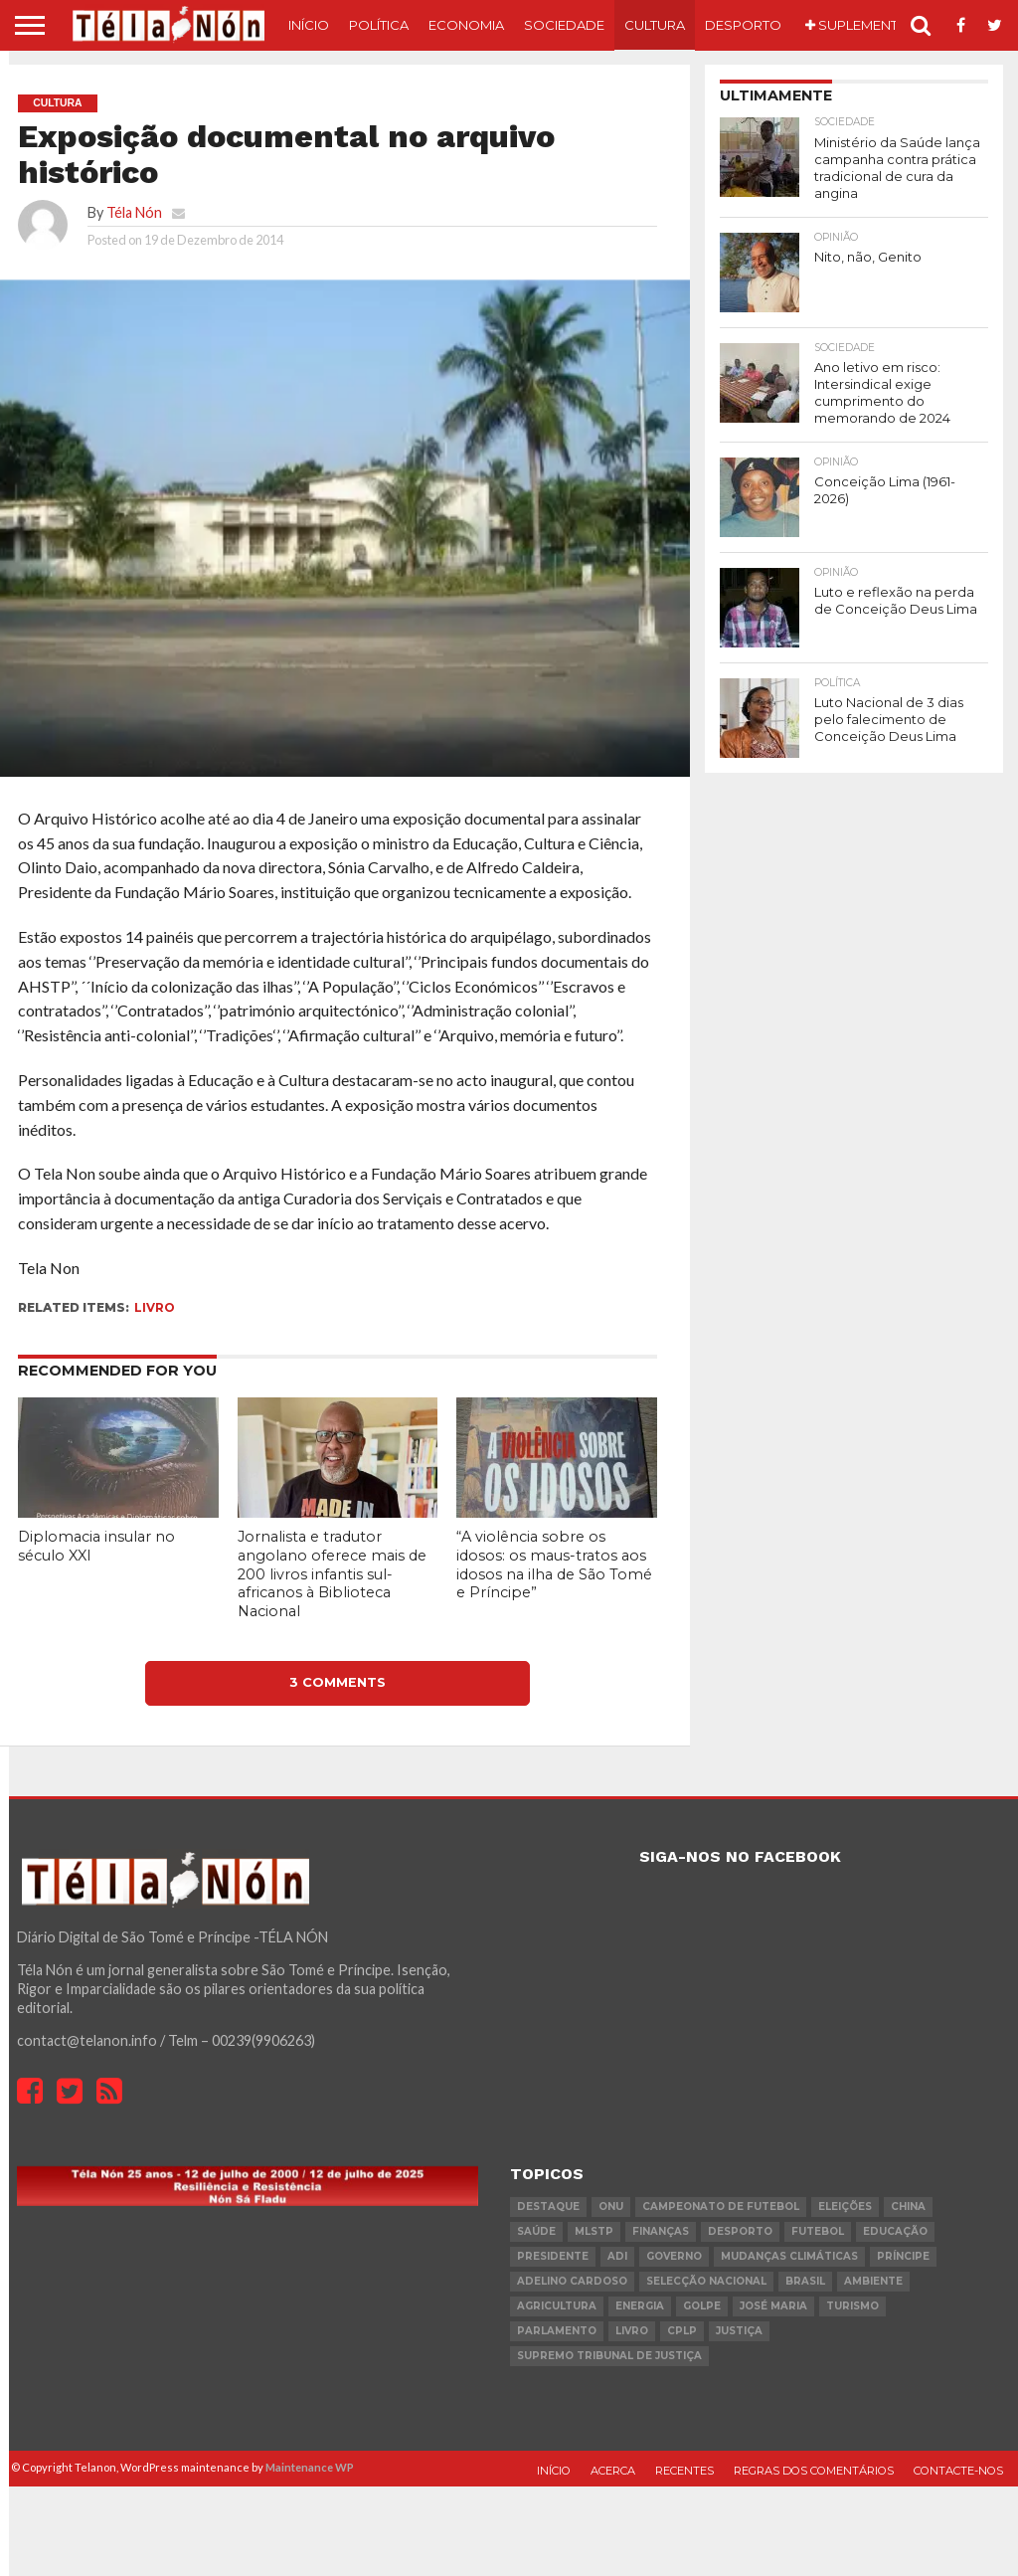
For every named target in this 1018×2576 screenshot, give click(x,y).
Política (379, 25)
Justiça (739, 2330)
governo (674, 2256)
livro (154, 1307)
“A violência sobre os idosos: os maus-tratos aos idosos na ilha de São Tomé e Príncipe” (554, 1564)
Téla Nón (134, 212)
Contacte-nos (958, 2471)
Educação (895, 2231)
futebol (817, 2231)
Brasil (805, 2281)
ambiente (873, 2281)
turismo (852, 2306)
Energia (639, 2306)
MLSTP (594, 2231)
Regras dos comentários (814, 2471)
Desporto (743, 25)
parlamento (556, 2330)
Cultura (654, 25)
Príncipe (903, 2256)
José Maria (773, 2306)
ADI (617, 2256)
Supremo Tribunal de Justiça (609, 2355)
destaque (548, 2206)
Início (308, 25)
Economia (466, 25)
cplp (682, 2330)
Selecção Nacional (706, 2281)
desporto (740, 2231)
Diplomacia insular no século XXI (96, 1546)
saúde (536, 2231)
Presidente (553, 2256)
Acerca (613, 2471)
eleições (845, 2206)
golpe (702, 2306)
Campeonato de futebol (720, 2206)
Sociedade (564, 25)
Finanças (660, 2231)
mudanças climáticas (789, 2256)
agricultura (556, 2306)
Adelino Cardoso (572, 2281)
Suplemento (857, 25)
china (908, 2206)
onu (610, 2206)
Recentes (684, 2471)
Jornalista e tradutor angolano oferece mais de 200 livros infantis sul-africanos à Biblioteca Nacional (332, 1574)
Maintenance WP (309, 2467)
